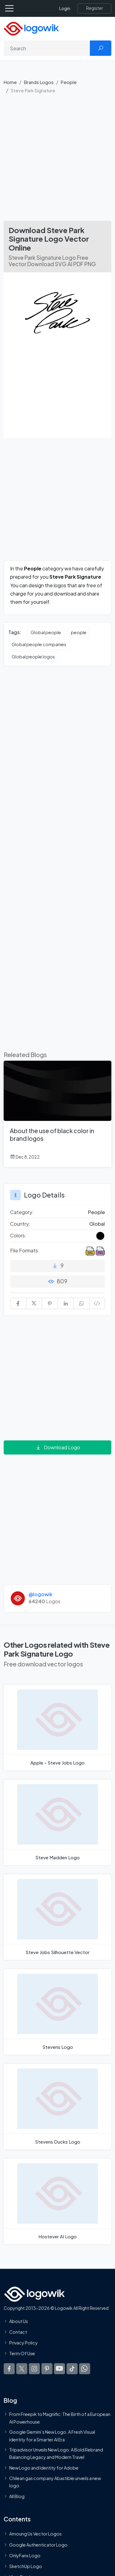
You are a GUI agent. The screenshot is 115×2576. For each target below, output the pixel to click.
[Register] (94, 8)
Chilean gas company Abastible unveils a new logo (55, 2481)
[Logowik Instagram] (34, 2368)
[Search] (47, 48)
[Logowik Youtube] (59, 2368)
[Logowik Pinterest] (46, 2368)
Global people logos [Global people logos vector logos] (33, 656)
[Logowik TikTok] (72, 2368)
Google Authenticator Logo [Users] (38, 2544)
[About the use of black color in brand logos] (57, 1114)
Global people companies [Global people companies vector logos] (39, 644)
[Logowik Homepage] (31, 28)
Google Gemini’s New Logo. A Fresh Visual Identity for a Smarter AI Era (52, 2435)
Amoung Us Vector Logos (35, 2534)
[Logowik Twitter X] (21, 2368)
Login (64, 8)
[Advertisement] (57, 160)
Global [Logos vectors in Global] (97, 1224)
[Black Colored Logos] (100, 1235)
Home (10, 82)
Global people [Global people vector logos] (46, 632)
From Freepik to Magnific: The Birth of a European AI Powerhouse (59, 2418)
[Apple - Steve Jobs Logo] (57, 1727)
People (69, 82)
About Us (18, 2321)
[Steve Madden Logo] (57, 1822)
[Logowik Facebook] (9, 2368)
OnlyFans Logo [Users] (24, 2555)
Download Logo (57, 1447)
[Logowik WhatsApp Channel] (84, 2368)
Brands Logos (39, 82)
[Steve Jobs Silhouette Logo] (57, 1917)
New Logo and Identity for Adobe (44, 2468)
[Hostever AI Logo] (57, 2201)
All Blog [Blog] (17, 2496)
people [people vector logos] (78, 632)
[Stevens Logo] (57, 2012)
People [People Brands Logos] (96, 1212)
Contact (18, 2332)
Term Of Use (22, 2353)
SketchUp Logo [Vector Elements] (25, 2566)
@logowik (40, 1594)
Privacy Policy (23, 2342)
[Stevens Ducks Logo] (57, 2106)
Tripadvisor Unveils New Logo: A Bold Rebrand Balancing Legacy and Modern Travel (56, 2453)
